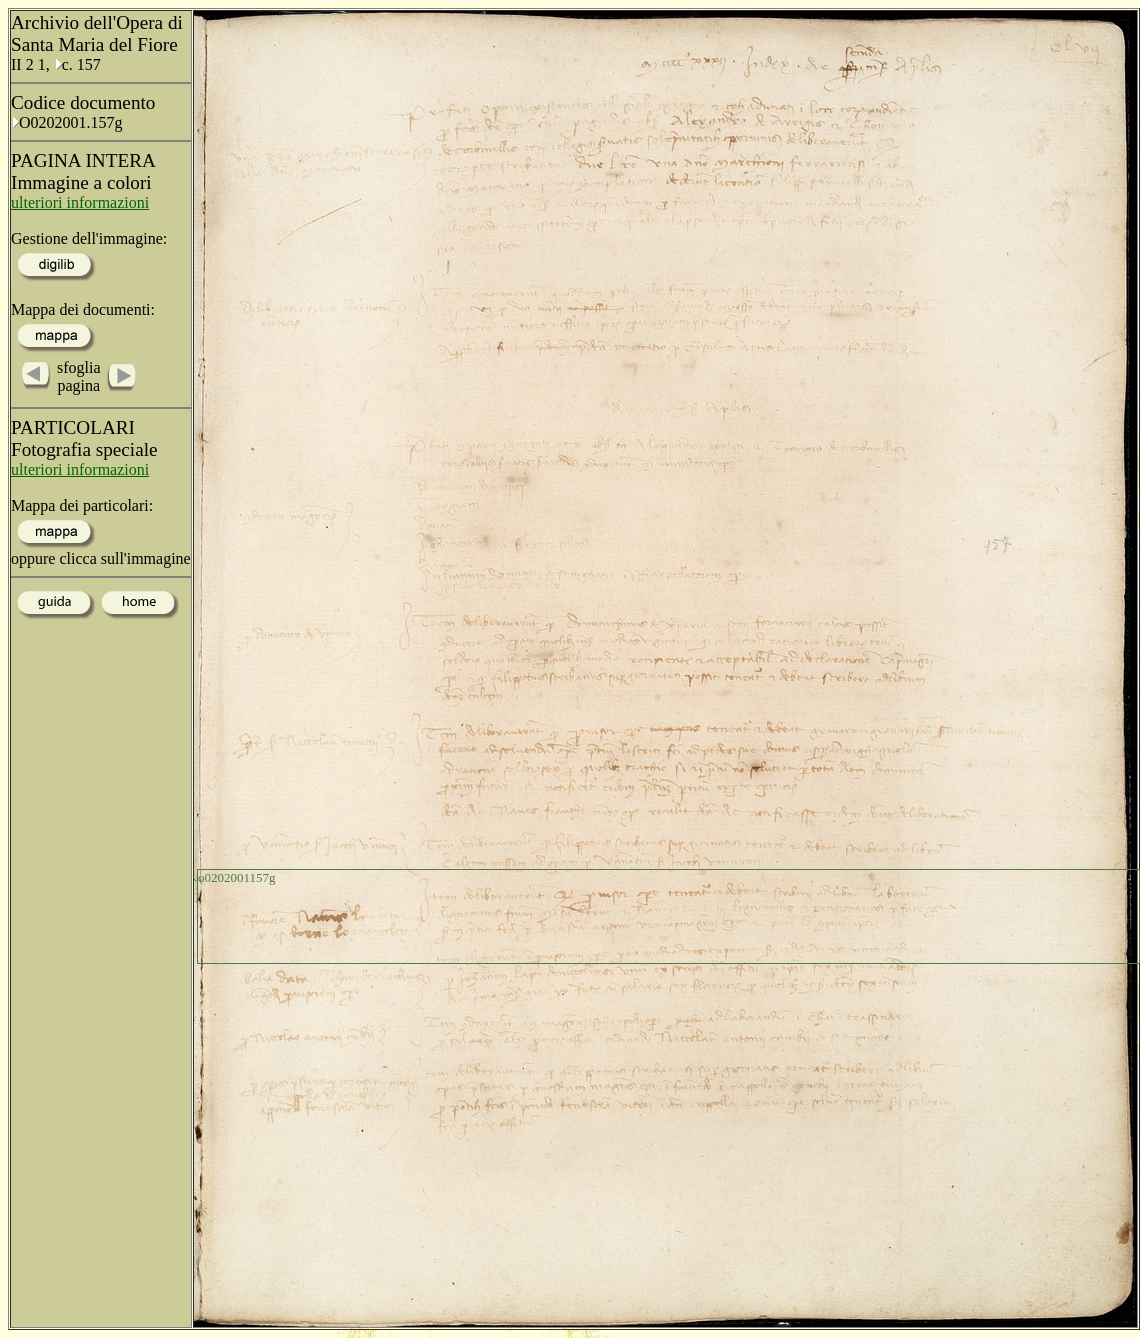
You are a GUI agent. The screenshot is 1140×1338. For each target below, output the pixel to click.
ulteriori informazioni (80, 202)
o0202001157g (237, 877)
